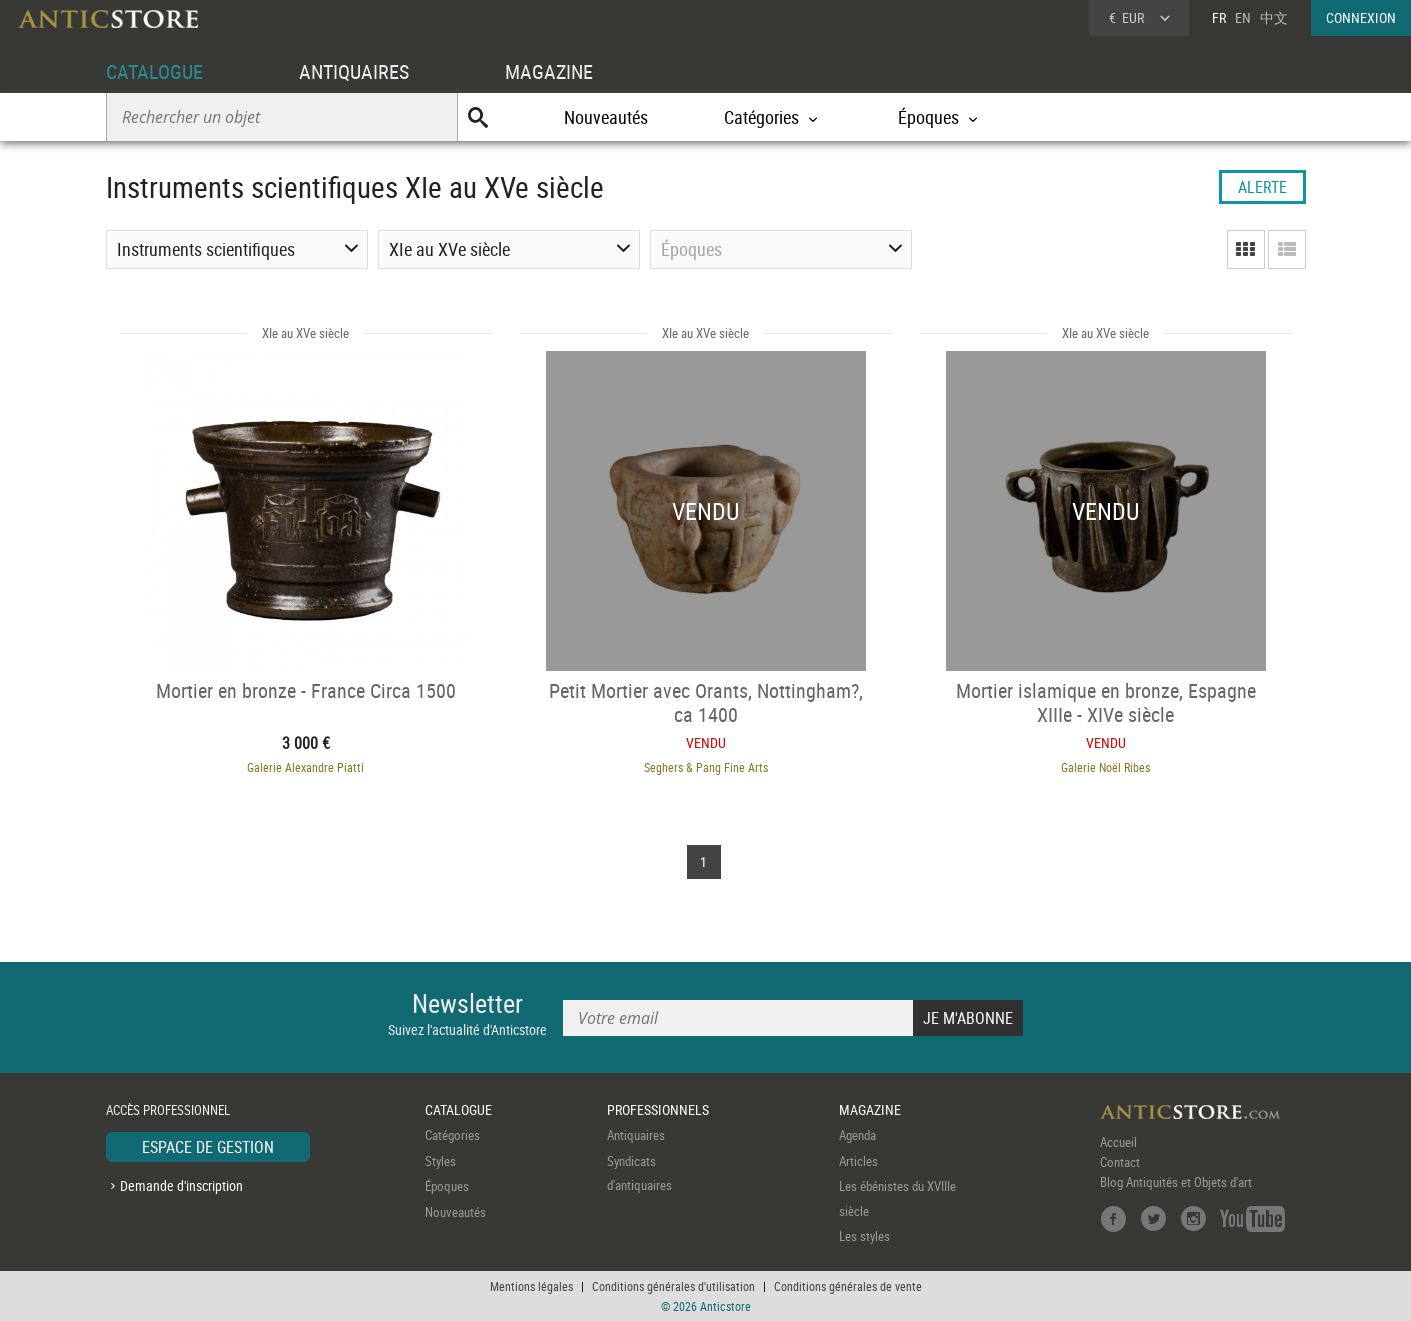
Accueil (1118, 1142)
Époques (447, 1186)
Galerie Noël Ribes (1105, 767)
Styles (440, 1161)
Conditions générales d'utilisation (673, 1286)
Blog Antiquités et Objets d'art (1176, 1182)
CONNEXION (1361, 17)
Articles (858, 1161)
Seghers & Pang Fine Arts (706, 767)
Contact (1120, 1162)
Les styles (864, 1236)
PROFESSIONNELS (658, 1109)
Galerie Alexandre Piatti (305, 767)
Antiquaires (636, 1135)
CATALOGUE (154, 71)
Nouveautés (606, 117)
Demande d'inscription (181, 1185)
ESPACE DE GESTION (208, 1147)
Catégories (452, 1135)
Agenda (857, 1135)
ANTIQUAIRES (354, 71)
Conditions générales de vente (848, 1286)
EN (1243, 17)
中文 (1274, 17)
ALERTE (1262, 187)
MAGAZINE (549, 71)
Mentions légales (531, 1286)
